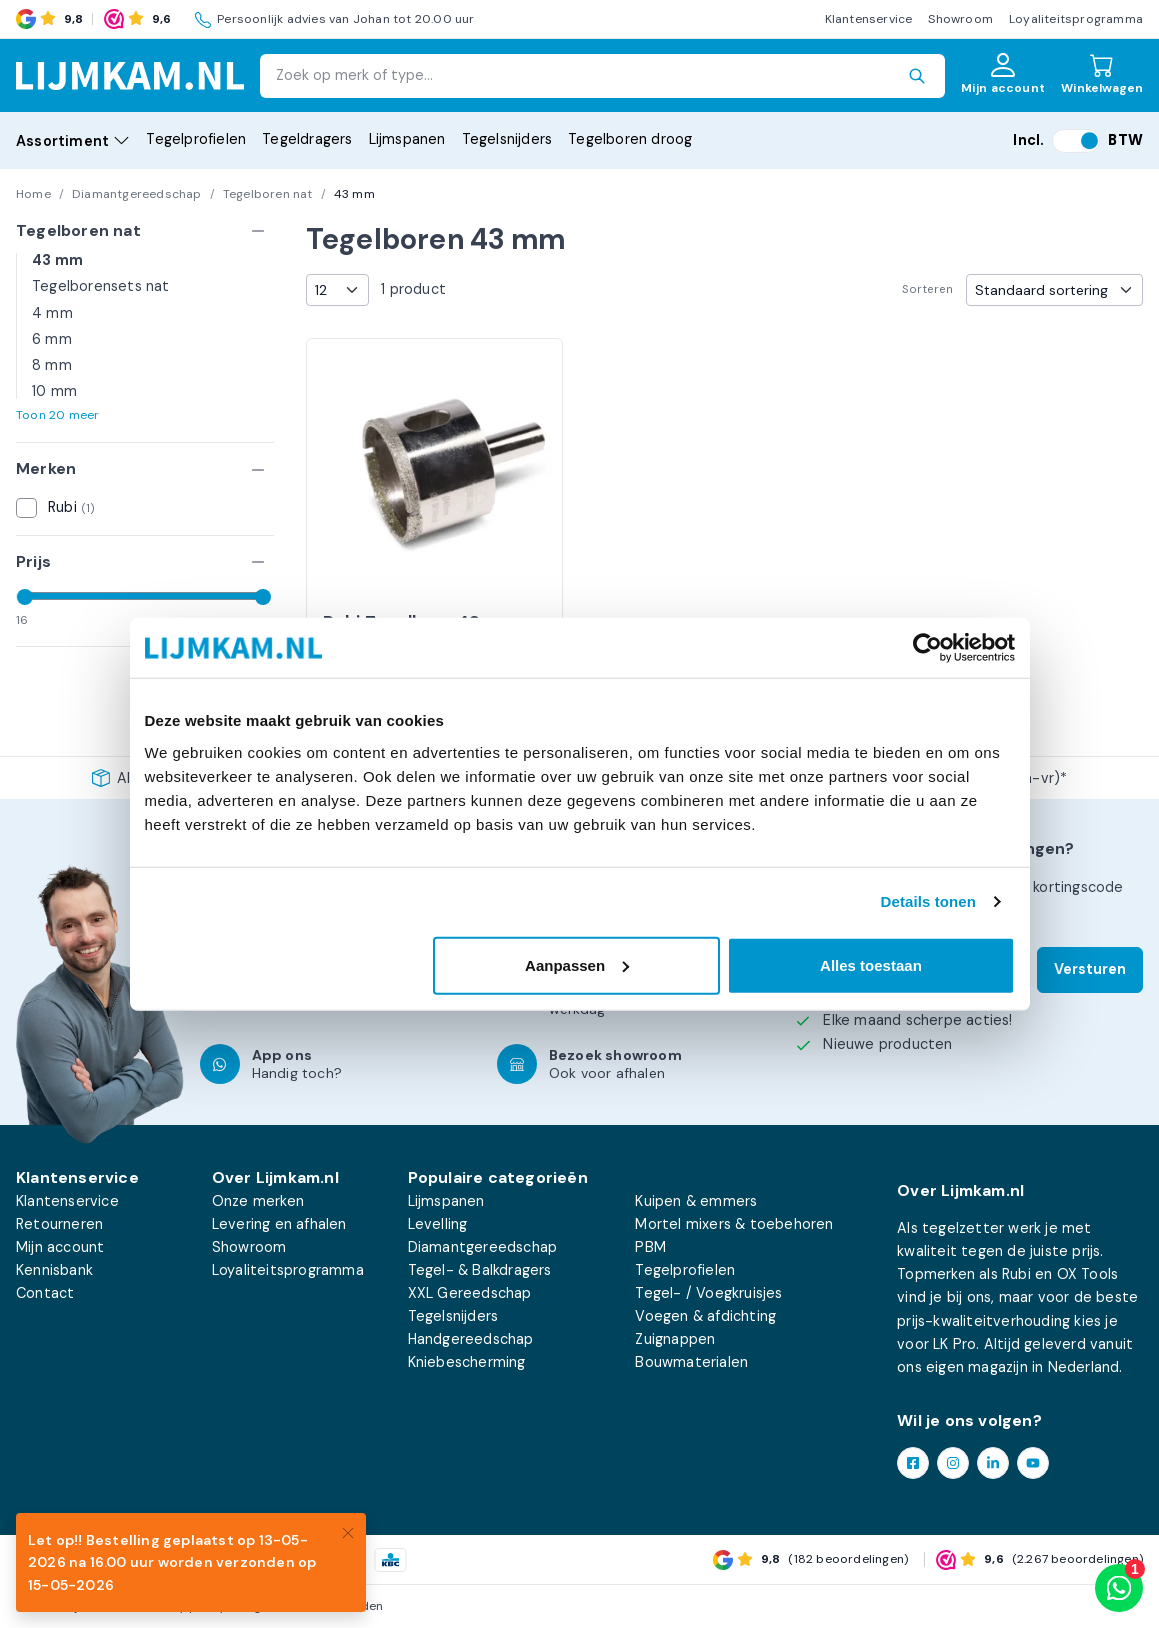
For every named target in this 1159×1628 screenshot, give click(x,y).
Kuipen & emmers (696, 1201)
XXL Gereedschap (470, 1293)
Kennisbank (54, 1270)
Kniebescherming (467, 1362)
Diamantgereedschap (137, 194)
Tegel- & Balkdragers (480, 1270)
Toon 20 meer (57, 415)
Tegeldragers (307, 139)
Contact (45, 1293)
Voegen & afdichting (705, 1316)
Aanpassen (577, 964)
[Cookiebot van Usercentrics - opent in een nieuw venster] (927, 648)
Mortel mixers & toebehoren (734, 1224)
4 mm (52, 313)
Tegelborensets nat (101, 286)
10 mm (54, 391)
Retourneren (59, 1224)
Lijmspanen (407, 139)
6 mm (52, 339)
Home (33, 194)
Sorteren (928, 289)
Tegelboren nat (268, 194)
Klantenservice (869, 19)
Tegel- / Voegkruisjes (708, 1293)
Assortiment (73, 141)
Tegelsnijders (507, 139)
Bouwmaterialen (691, 1362)
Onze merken (258, 1201)
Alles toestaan (871, 964)
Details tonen (928, 901)
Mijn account (60, 1247)
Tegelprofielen (196, 139)
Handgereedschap (471, 1339)
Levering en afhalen (279, 1224)
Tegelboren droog (630, 139)
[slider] (25, 597)
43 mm (57, 260)
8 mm (52, 365)
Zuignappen (675, 1339)
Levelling (438, 1224)
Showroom (960, 19)
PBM (650, 1247)
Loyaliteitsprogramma (1076, 19)
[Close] (348, 1531)
